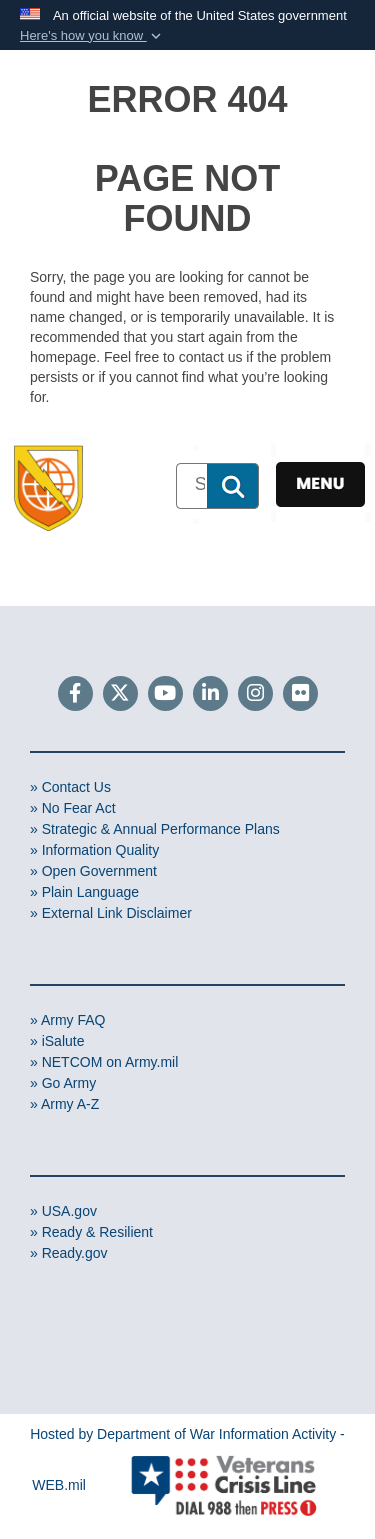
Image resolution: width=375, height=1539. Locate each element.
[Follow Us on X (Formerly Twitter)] (120, 695)
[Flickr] (300, 695)
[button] (92, 36)
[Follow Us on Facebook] (75, 695)
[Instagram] (255, 695)
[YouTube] (165, 695)
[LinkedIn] (210, 695)
